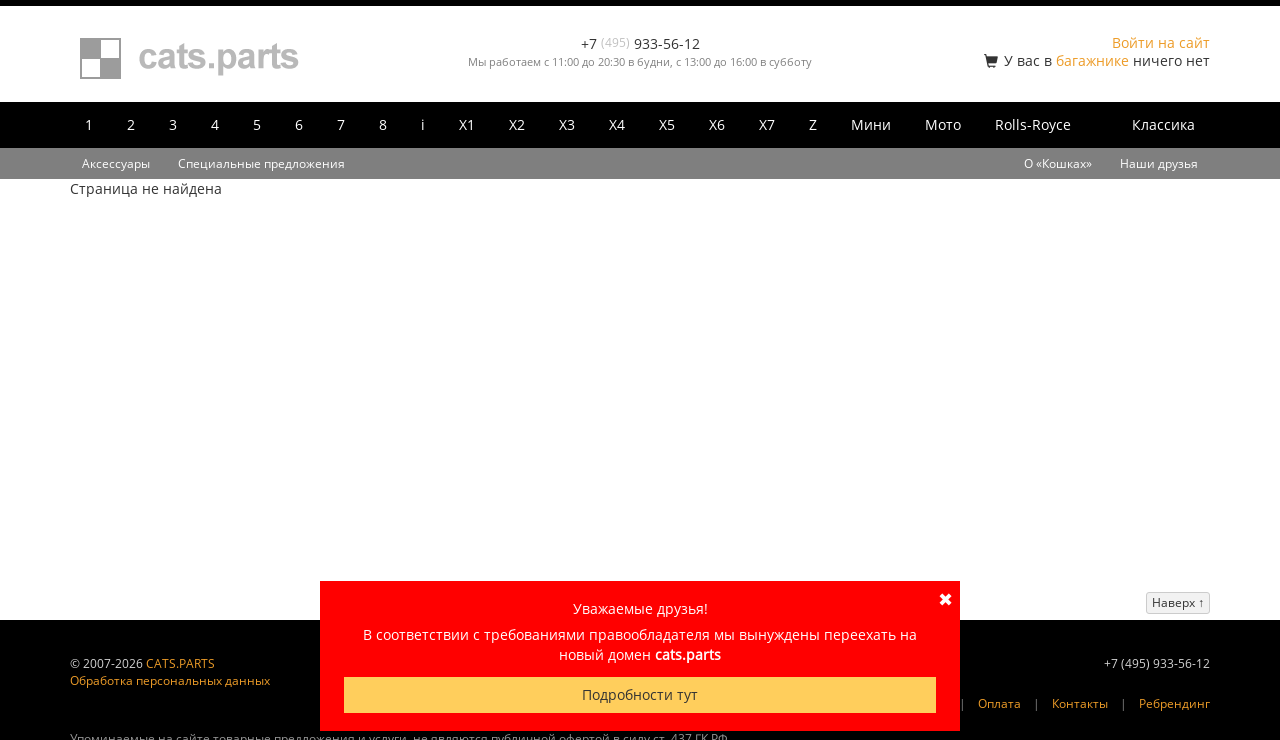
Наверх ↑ (1178, 602)
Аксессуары (116, 163)
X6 (717, 124)
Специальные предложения (261, 163)
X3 (567, 124)
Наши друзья (1159, 163)
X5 (667, 124)
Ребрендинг (1174, 703)
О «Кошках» (1058, 163)
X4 (617, 124)
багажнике (1092, 60)
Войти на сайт (1161, 42)
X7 (767, 124)
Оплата (999, 703)
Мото (943, 124)
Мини (871, 124)
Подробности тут (640, 694)
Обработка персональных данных (170, 680)
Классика (1163, 124)
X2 (517, 124)
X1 (467, 124)
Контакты (1080, 703)
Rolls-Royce (1033, 124)
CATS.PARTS (180, 663)
